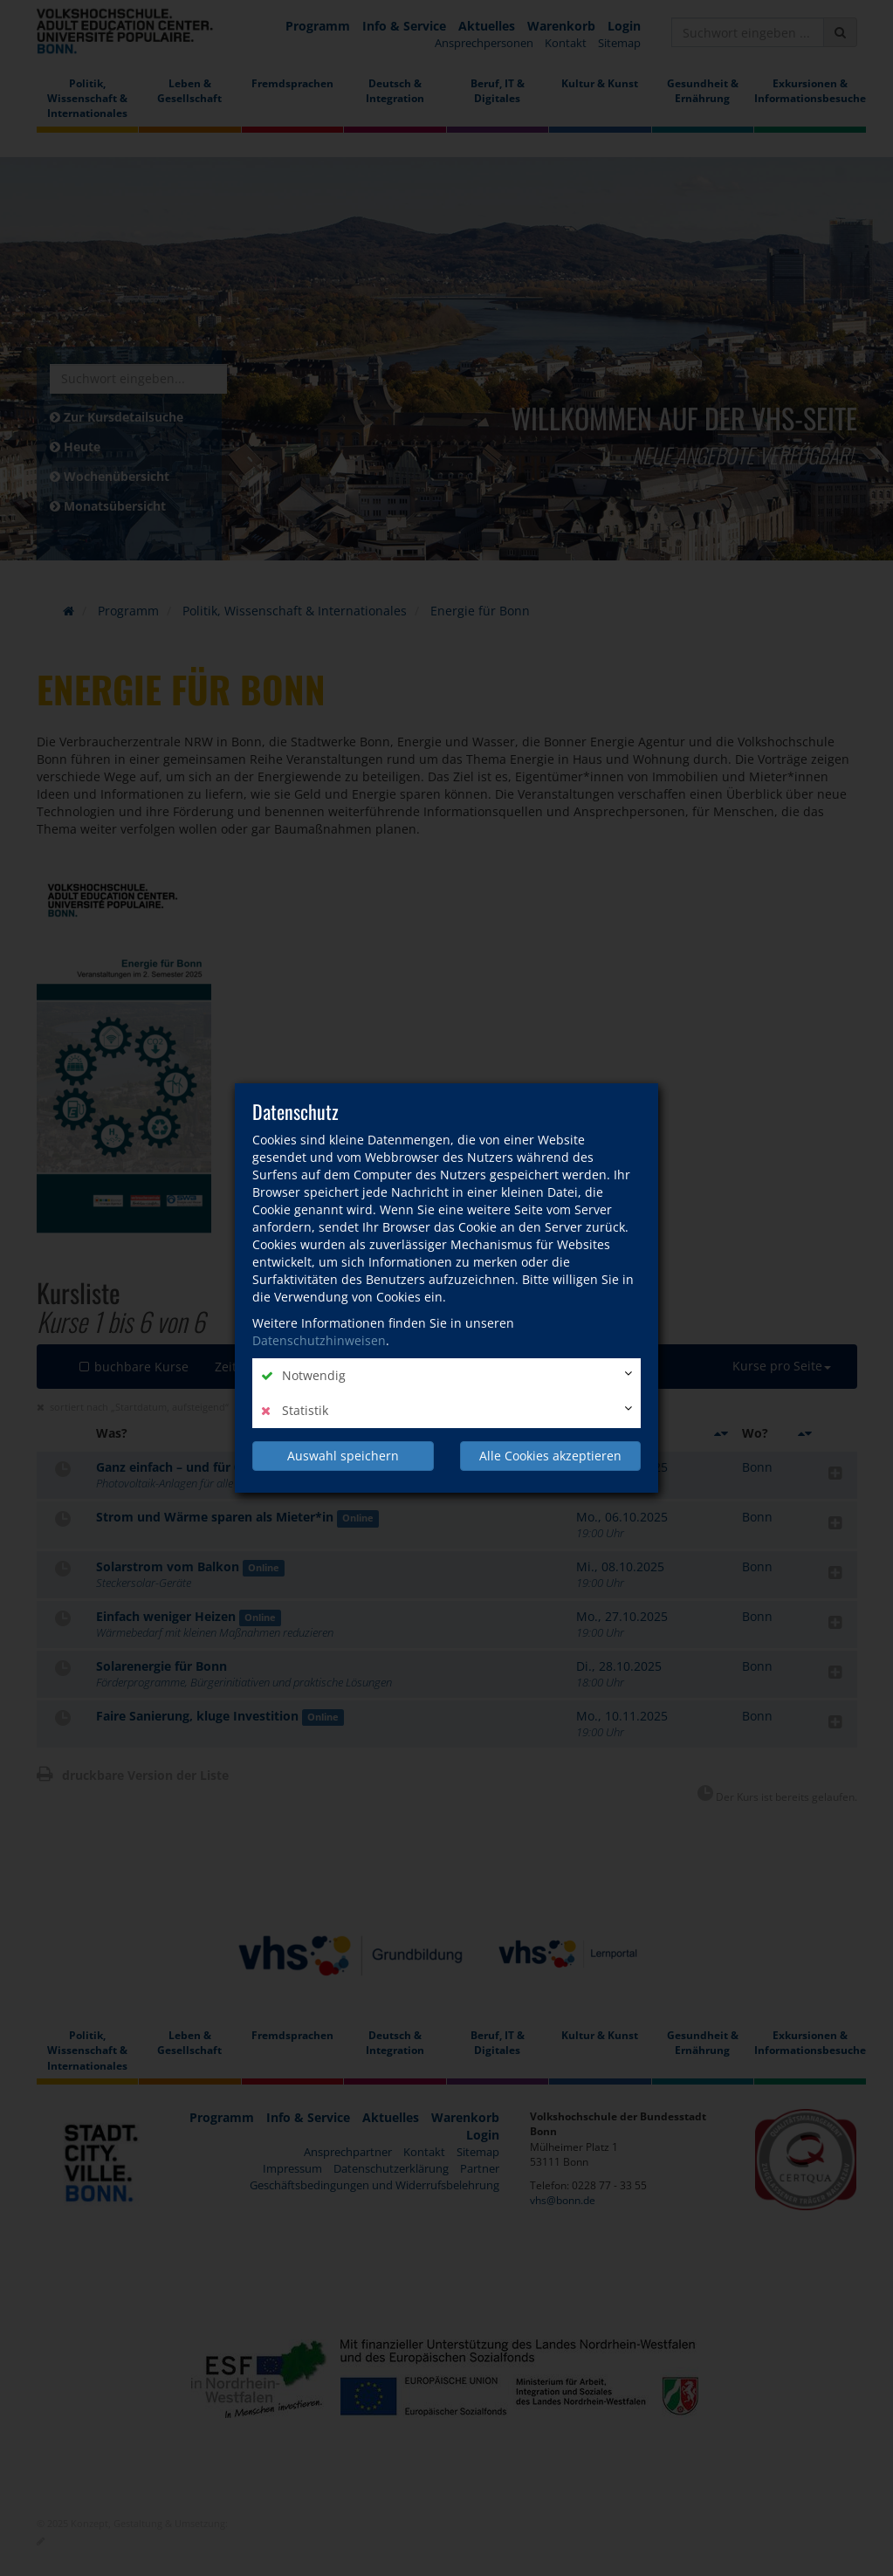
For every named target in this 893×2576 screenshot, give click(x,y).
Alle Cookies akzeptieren (550, 1455)
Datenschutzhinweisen (319, 1340)
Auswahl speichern (343, 1455)
